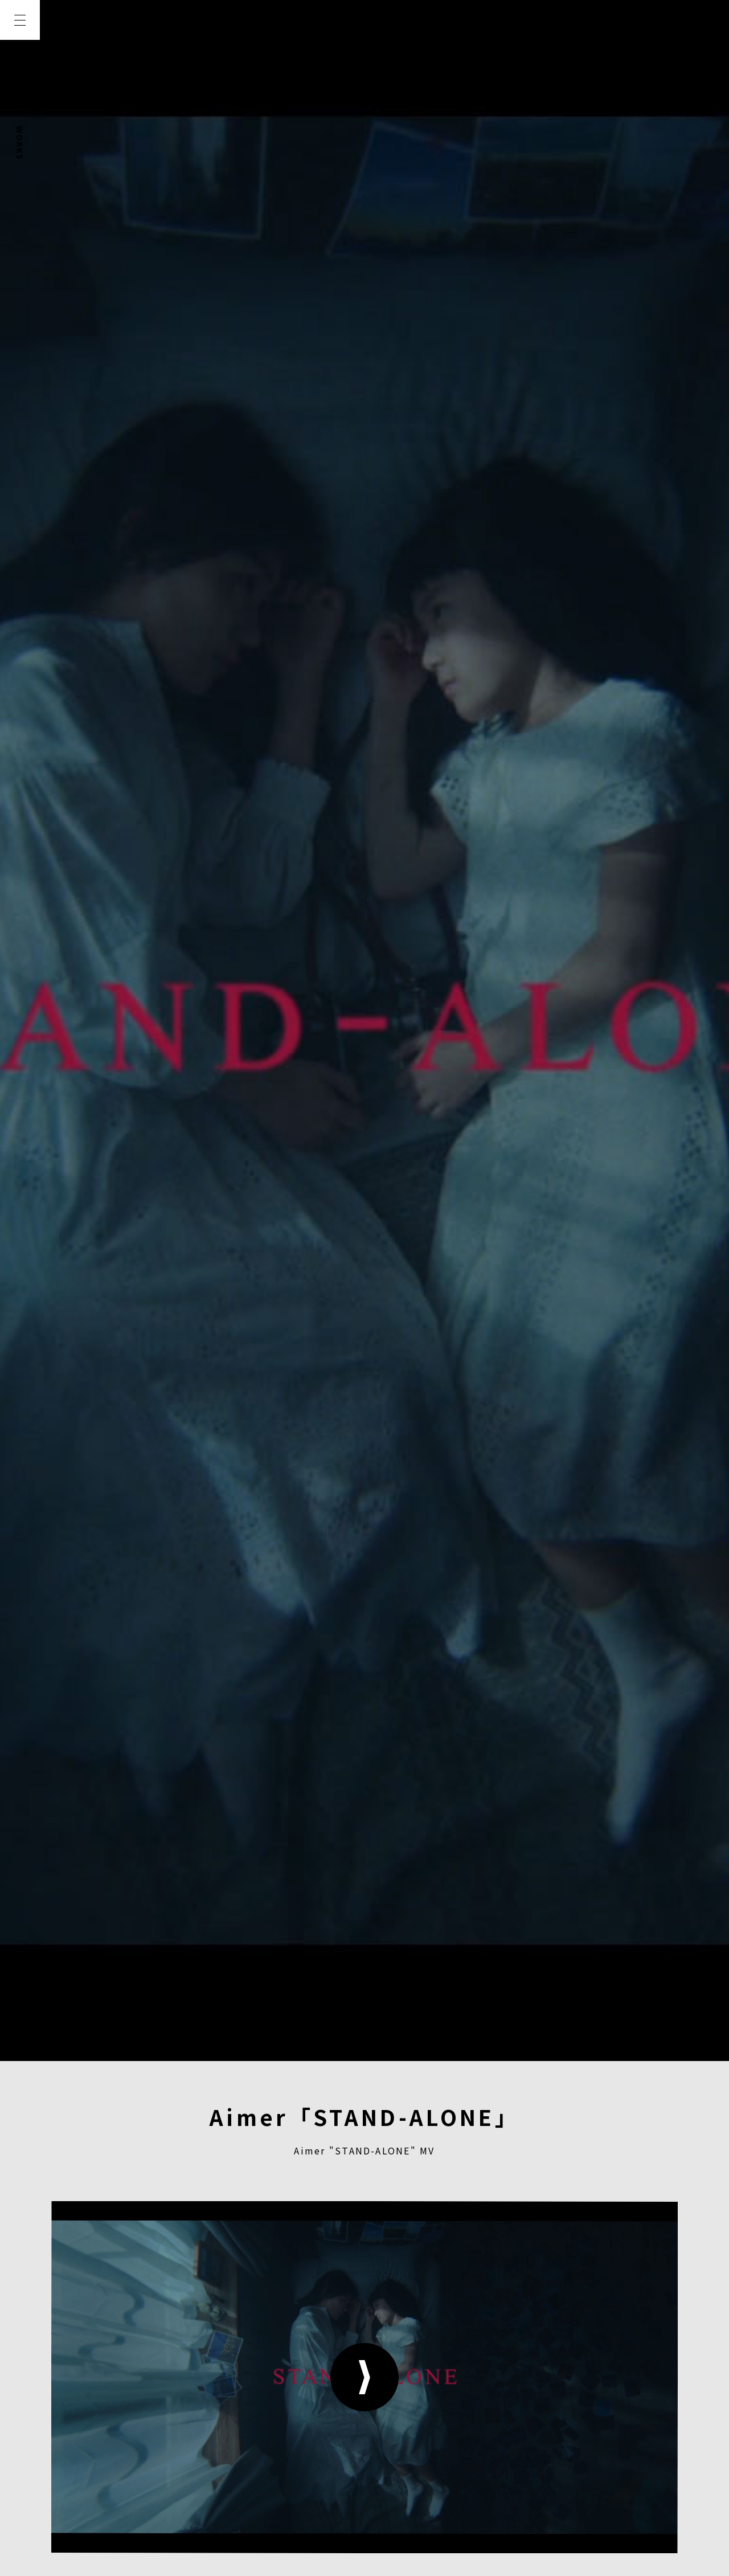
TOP (20, 61)
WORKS (20, 143)
